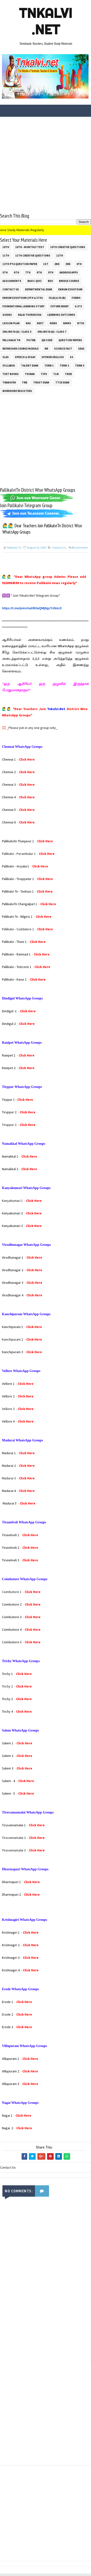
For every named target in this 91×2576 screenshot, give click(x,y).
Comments (80, 549)
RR (46, 348)
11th (5, 255)
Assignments (11, 281)
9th (50, 272)
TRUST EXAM (41, 382)
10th (5, 247)
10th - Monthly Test (29, 247)
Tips (44, 374)
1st (45, 264)
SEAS (81, 348)
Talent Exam (29, 365)
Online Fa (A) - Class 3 (16, 331)
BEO (50, 281)
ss (71, 357)
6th (16, 272)
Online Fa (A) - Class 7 (51, 331)
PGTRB (30, 340)
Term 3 (79, 365)
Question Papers (70, 340)
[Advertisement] (45, 167)
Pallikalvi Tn (11, 340)
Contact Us (10, 289)
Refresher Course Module (20, 348)
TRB (24, 382)
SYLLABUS (8, 365)
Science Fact (63, 348)
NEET (40, 323)
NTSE (80, 323)
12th (59, 255)
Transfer (9, 382)
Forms (76, 298)
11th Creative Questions (32, 255)
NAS (28, 323)
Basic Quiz (34, 281)
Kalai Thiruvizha (29, 314)
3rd (68, 264)
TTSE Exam (62, 382)
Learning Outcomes (61, 314)
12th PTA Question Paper (19, 264)
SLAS (5, 357)
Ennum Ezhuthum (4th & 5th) (22, 298)
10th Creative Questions (67, 247)
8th (39, 272)
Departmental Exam (38, 289)
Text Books (10, 374)
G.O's (78, 306)
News (53, 323)
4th (79, 264)
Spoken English (52, 357)
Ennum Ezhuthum (70, 289)
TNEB (68, 374)
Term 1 (49, 365)
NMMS (67, 323)
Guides (7, 314)
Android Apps (68, 272)
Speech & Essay (25, 357)
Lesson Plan (11, 323)
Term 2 (64, 365)
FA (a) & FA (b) (57, 298)
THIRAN (30, 374)
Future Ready (59, 306)
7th (28, 272)
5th (5, 272)
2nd (56, 264)
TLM (56, 374)
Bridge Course (69, 281)
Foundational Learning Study (23, 306)
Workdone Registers (17, 391)
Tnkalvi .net (45, 21)
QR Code (46, 340)
